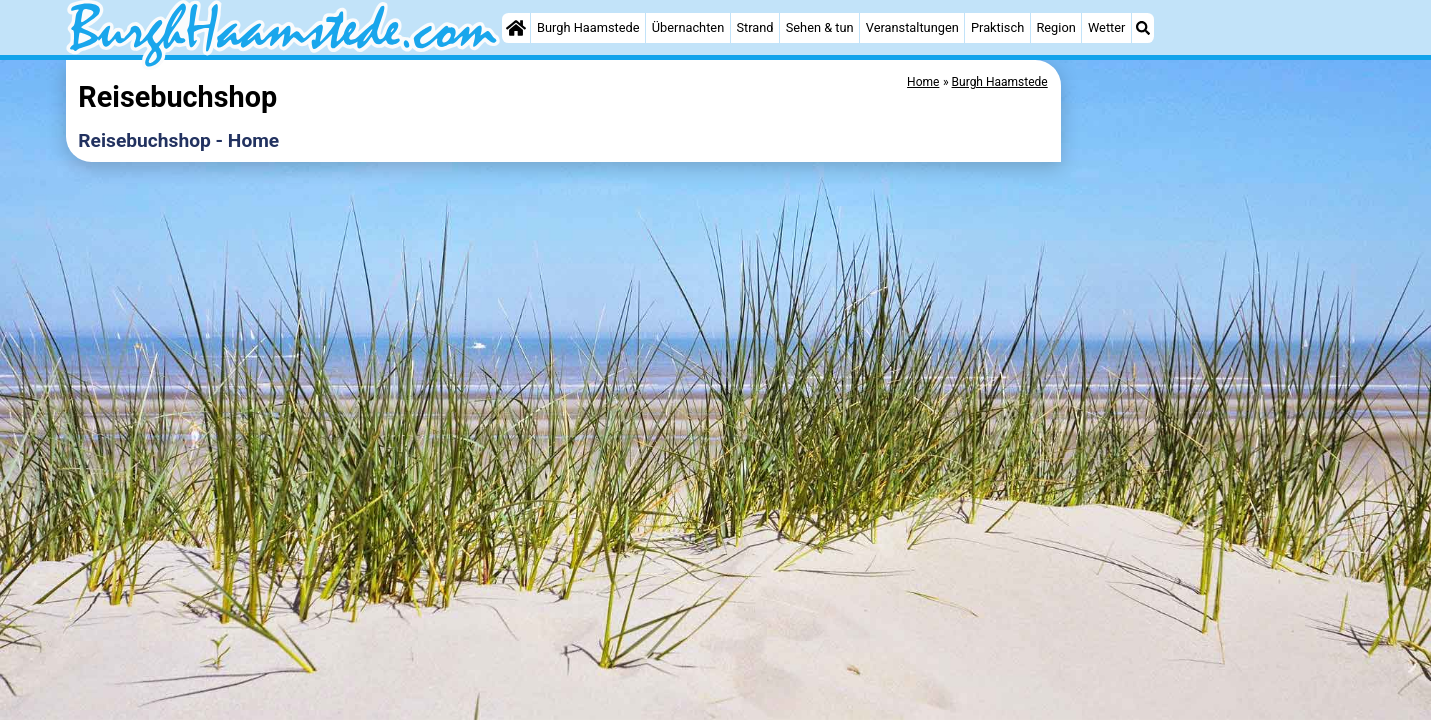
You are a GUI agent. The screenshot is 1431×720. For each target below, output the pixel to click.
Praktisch (997, 27)
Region (1055, 27)
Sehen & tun (820, 27)
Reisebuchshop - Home (178, 140)
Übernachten (688, 27)
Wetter (1106, 27)
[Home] (516, 28)
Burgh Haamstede (588, 27)
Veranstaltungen (912, 27)
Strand (754, 27)
